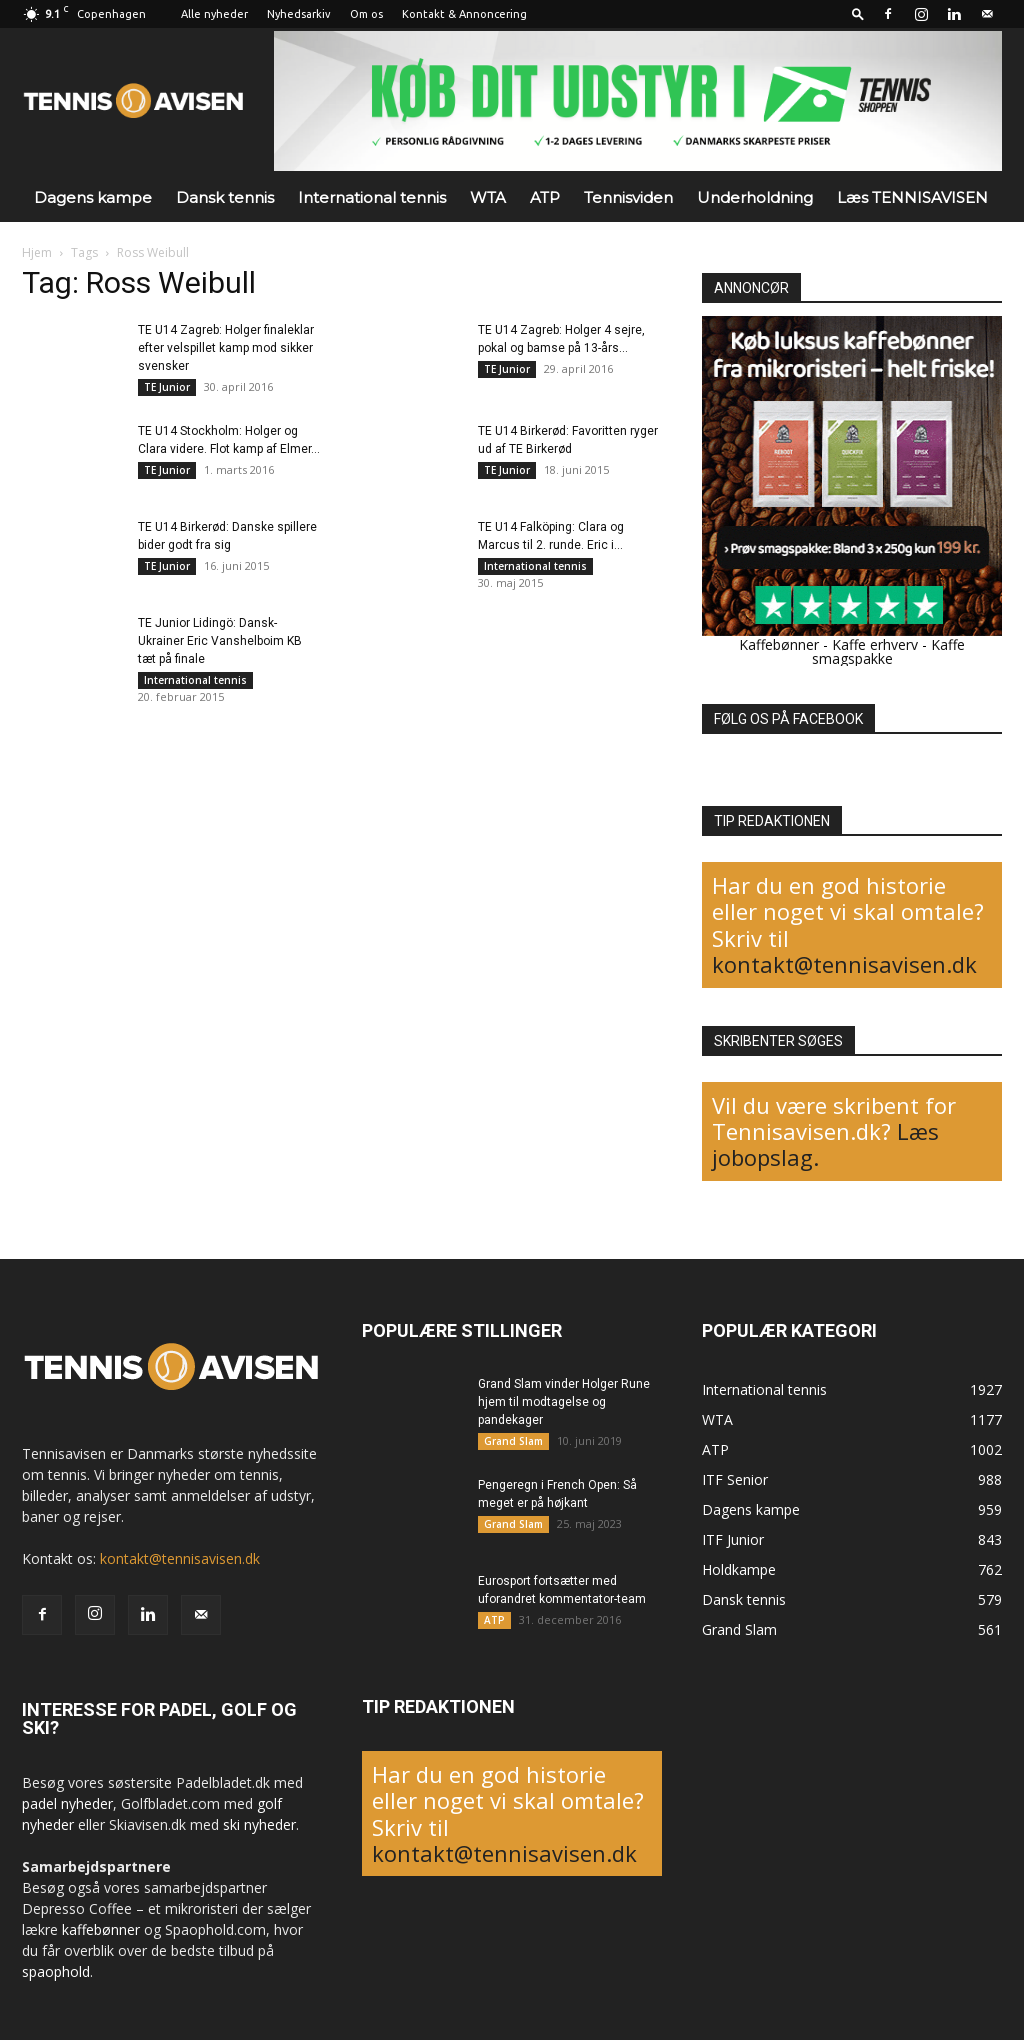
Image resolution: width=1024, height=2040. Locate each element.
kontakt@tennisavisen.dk (844, 964)
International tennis (372, 197)
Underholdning (755, 197)
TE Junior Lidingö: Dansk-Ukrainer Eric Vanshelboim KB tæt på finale (220, 641)
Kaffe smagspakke (889, 651)
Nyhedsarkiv (299, 14)
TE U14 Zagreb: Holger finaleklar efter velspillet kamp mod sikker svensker (226, 348)
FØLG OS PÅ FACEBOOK (788, 719)
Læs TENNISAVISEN (912, 197)
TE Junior (167, 387)
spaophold (56, 1971)
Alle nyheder (214, 14)
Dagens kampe (93, 197)
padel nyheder (67, 1803)
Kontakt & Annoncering (464, 14)
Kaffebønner (779, 644)
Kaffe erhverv (875, 644)
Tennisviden (628, 197)
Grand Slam (513, 1441)
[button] (858, 13)
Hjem (37, 252)
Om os (366, 14)
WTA (488, 197)
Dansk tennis (225, 197)
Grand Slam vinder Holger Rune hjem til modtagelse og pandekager (564, 1402)
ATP (545, 197)
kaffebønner (101, 1929)
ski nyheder (259, 1824)
